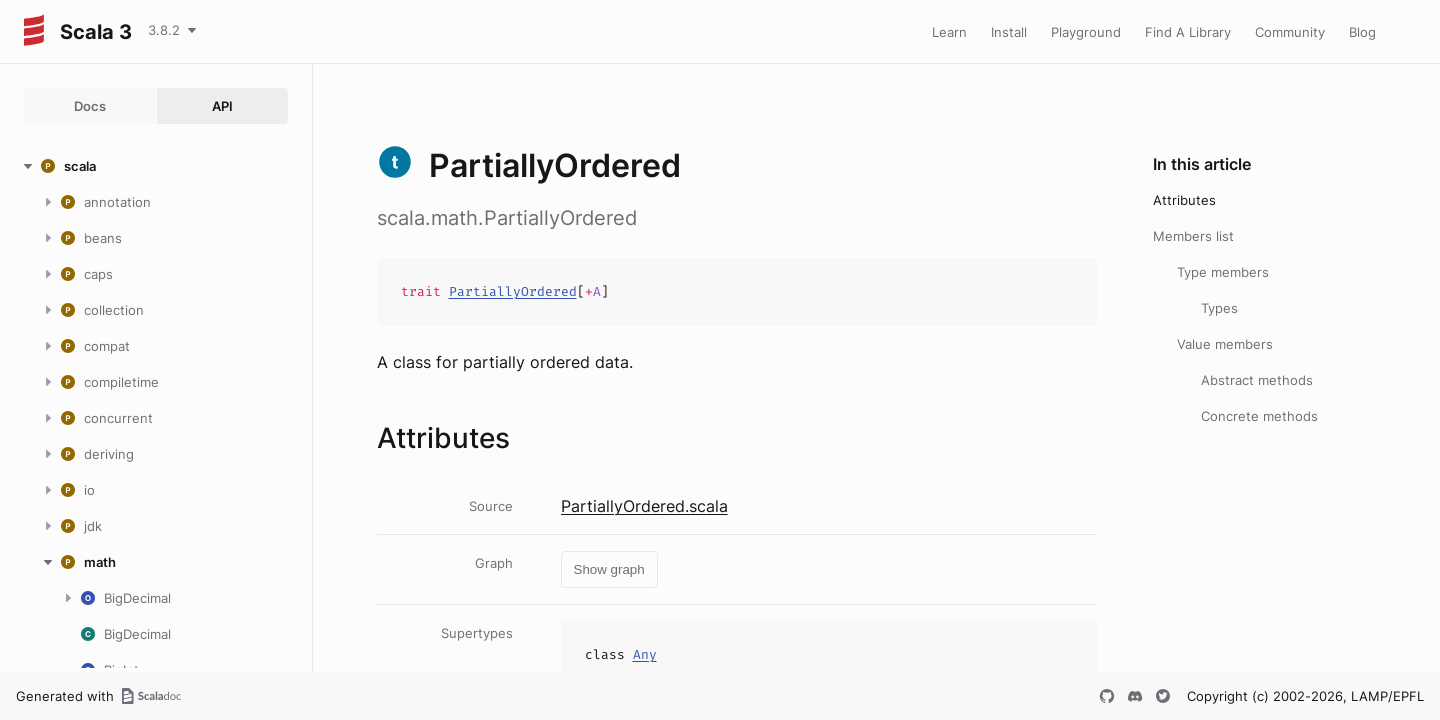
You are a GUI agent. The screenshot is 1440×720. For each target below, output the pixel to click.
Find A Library (1188, 32)
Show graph (609, 569)
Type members (1223, 272)
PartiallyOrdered (513, 291)
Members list (1193, 236)
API (222, 106)
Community (1290, 32)
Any (645, 654)
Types (1219, 308)
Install (1009, 32)
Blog (1362, 32)
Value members (1225, 344)
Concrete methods (1259, 416)
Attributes (1184, 200)
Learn (949, 32)
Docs (90, 106)
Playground (1086, 32)
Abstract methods (1257, 380)
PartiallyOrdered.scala (644, 506)
